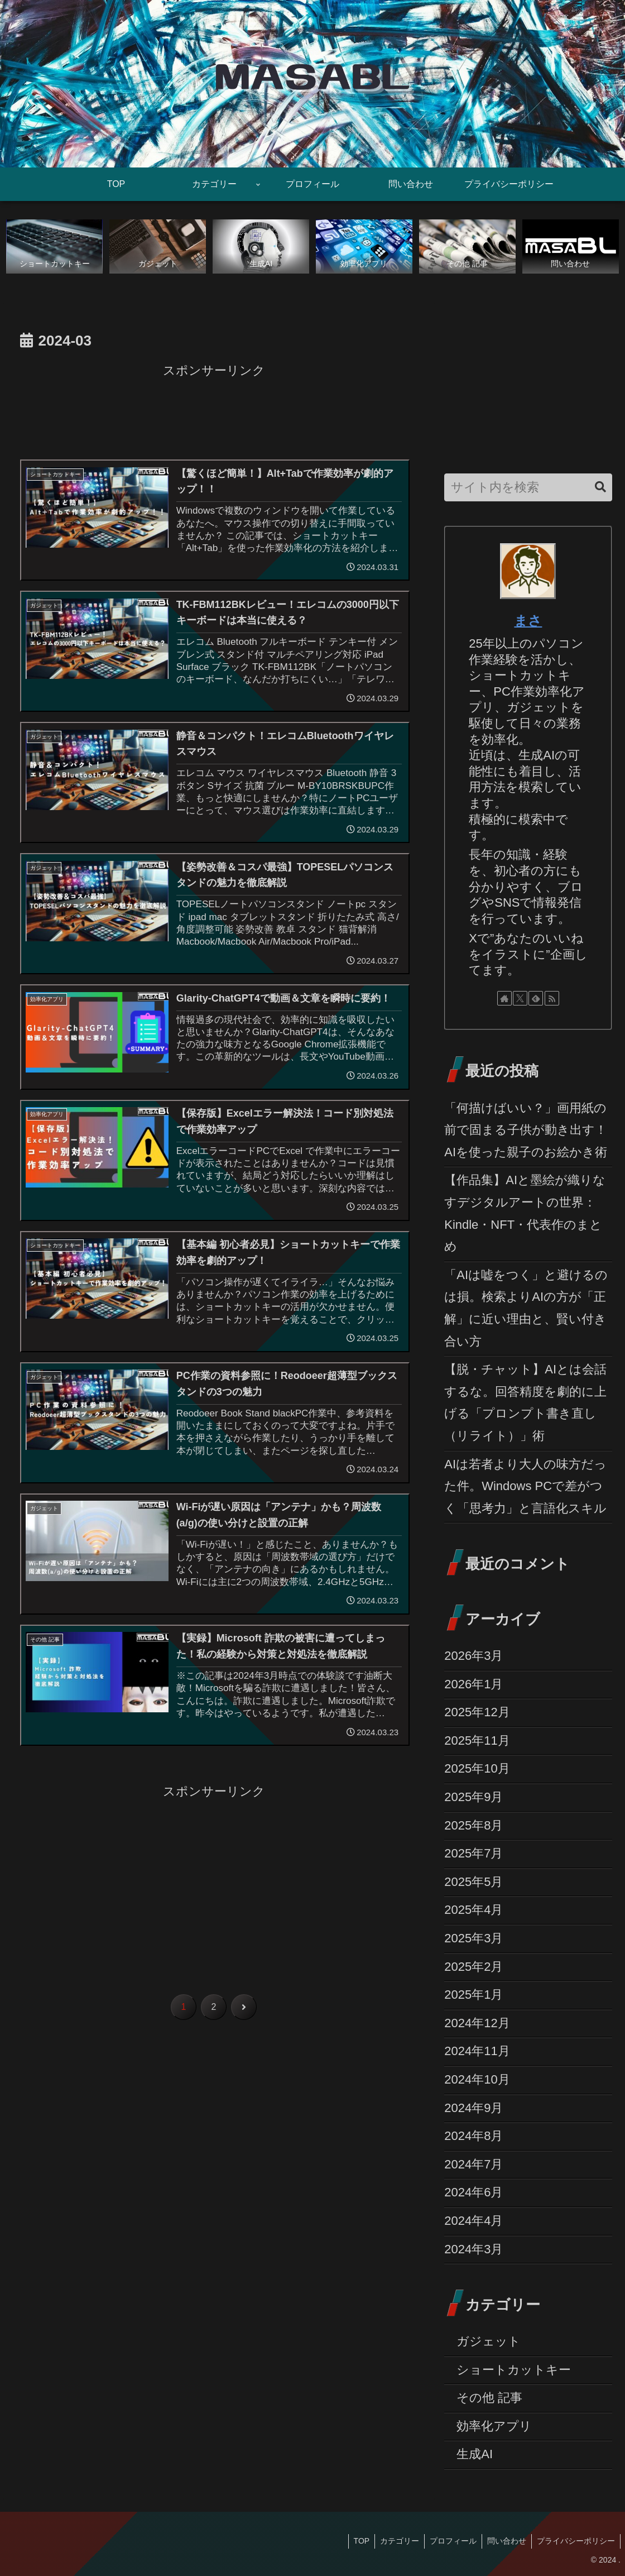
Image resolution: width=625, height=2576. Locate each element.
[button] (600, 487)
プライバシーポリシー (575, 2541)
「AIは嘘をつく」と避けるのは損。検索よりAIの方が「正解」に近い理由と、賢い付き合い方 (526, 1308)
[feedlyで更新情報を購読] (535, 998)
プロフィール (450, 2541)
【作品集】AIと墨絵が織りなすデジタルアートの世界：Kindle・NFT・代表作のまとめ (524, 1214)
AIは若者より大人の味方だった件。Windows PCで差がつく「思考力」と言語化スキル (525, 1486)
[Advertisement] (214, 410)
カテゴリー (395, 2541)
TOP (356, 2541)
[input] (528, 488)
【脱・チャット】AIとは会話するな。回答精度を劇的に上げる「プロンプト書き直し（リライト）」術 (525, 1403)
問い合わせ (505, 2541)
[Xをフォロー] (520, 998)
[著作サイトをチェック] (504, 998)
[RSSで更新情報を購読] (552, 998)
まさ (528, 621)
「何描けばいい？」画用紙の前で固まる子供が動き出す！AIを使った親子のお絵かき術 (525, 1130)
